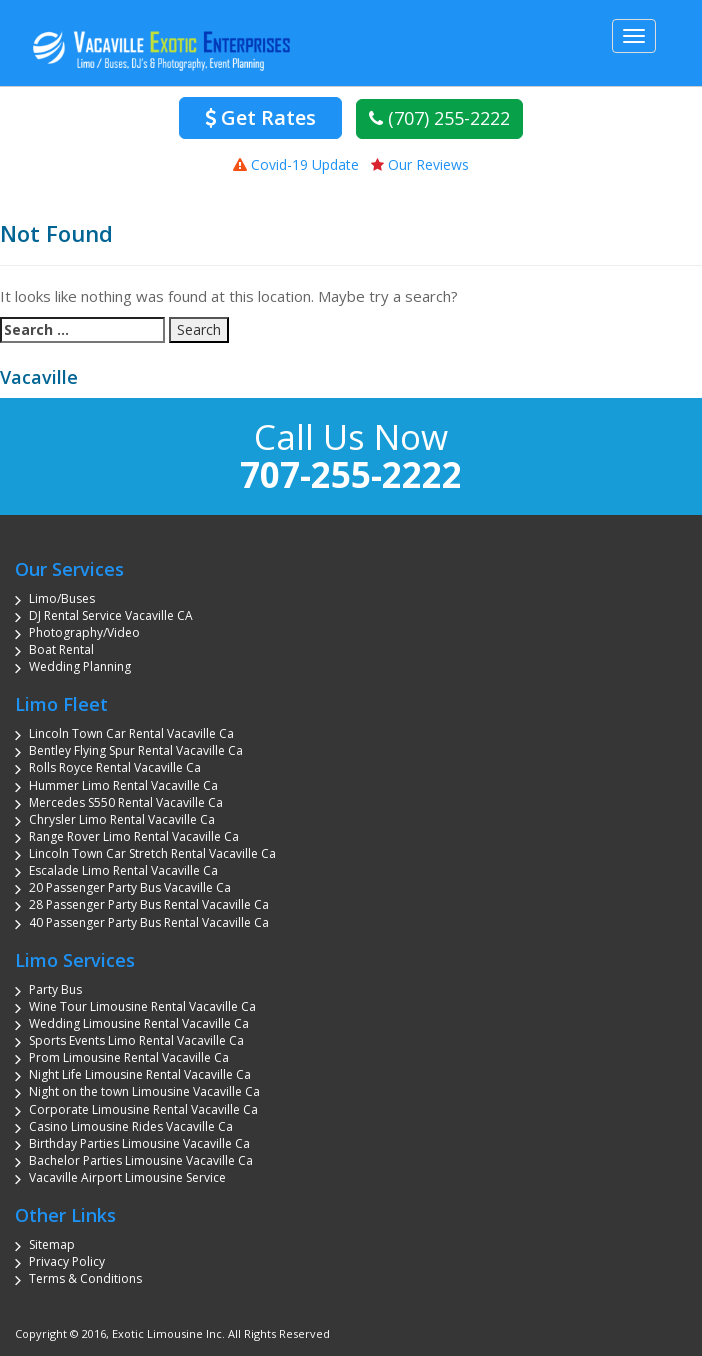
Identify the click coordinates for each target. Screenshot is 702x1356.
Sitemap (52, 1244)
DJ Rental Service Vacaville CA (111, 615)
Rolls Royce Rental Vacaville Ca (115, 767)
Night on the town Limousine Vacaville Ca (144, 1091)
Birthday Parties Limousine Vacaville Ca (139, 1143)
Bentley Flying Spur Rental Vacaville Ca (136, 750)
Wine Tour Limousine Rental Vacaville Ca (142, 1006)
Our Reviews (420, 164)
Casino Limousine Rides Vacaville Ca (131, 1126)
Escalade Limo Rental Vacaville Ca (123, 870)
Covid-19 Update (296, 164)
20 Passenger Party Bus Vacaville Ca (130, 887)
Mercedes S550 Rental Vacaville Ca (126, 802)
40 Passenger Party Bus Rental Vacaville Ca (149, 922)
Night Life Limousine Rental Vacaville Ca (140, 1074)
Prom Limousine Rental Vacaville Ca (129, 1057)
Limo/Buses (62, 598)
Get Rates (260, 117)
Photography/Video (84, 632)
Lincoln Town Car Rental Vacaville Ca (131, 733)
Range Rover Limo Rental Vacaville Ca (134, 836)
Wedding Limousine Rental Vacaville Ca (139, 1023)
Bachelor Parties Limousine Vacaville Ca (141, 1160)
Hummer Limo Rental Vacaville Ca (123, 785)
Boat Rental (61, 649)
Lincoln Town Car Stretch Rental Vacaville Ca (152, 853)
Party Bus (55, 989)
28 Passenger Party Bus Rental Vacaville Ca (149, 904)
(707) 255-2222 (439, 118)
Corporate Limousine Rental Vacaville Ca (143, 1109)
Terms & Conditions (85, 1278)
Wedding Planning (80, 666)
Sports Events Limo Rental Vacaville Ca (136, 1040)
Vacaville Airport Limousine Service (127, 1177)
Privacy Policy (67, 1261)
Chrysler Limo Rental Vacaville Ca (122, 819)
